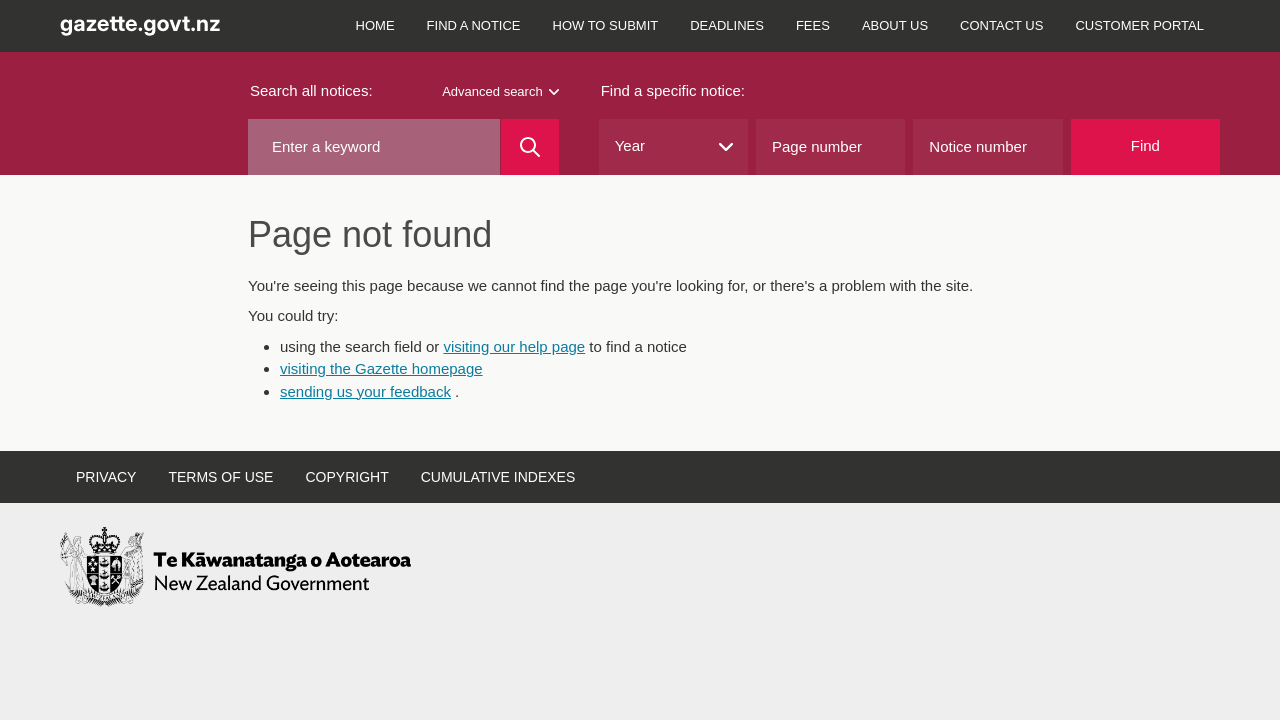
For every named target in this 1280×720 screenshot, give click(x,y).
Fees (813, 25)
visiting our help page (514, 346)
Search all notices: (311, 90)
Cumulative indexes (498, 477)
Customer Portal (1139, 25)
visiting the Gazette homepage (381, 368)
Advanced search (500, 91)
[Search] (529, 147)
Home (375, 25)
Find (1145, 145)
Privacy (106, 477)
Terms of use (220, 477)
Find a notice (474, 25)
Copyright (346, 477)
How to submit (606, 25)
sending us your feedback (365, 391)
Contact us (1001, 25)
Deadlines (727, 25)
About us (895, 25)
